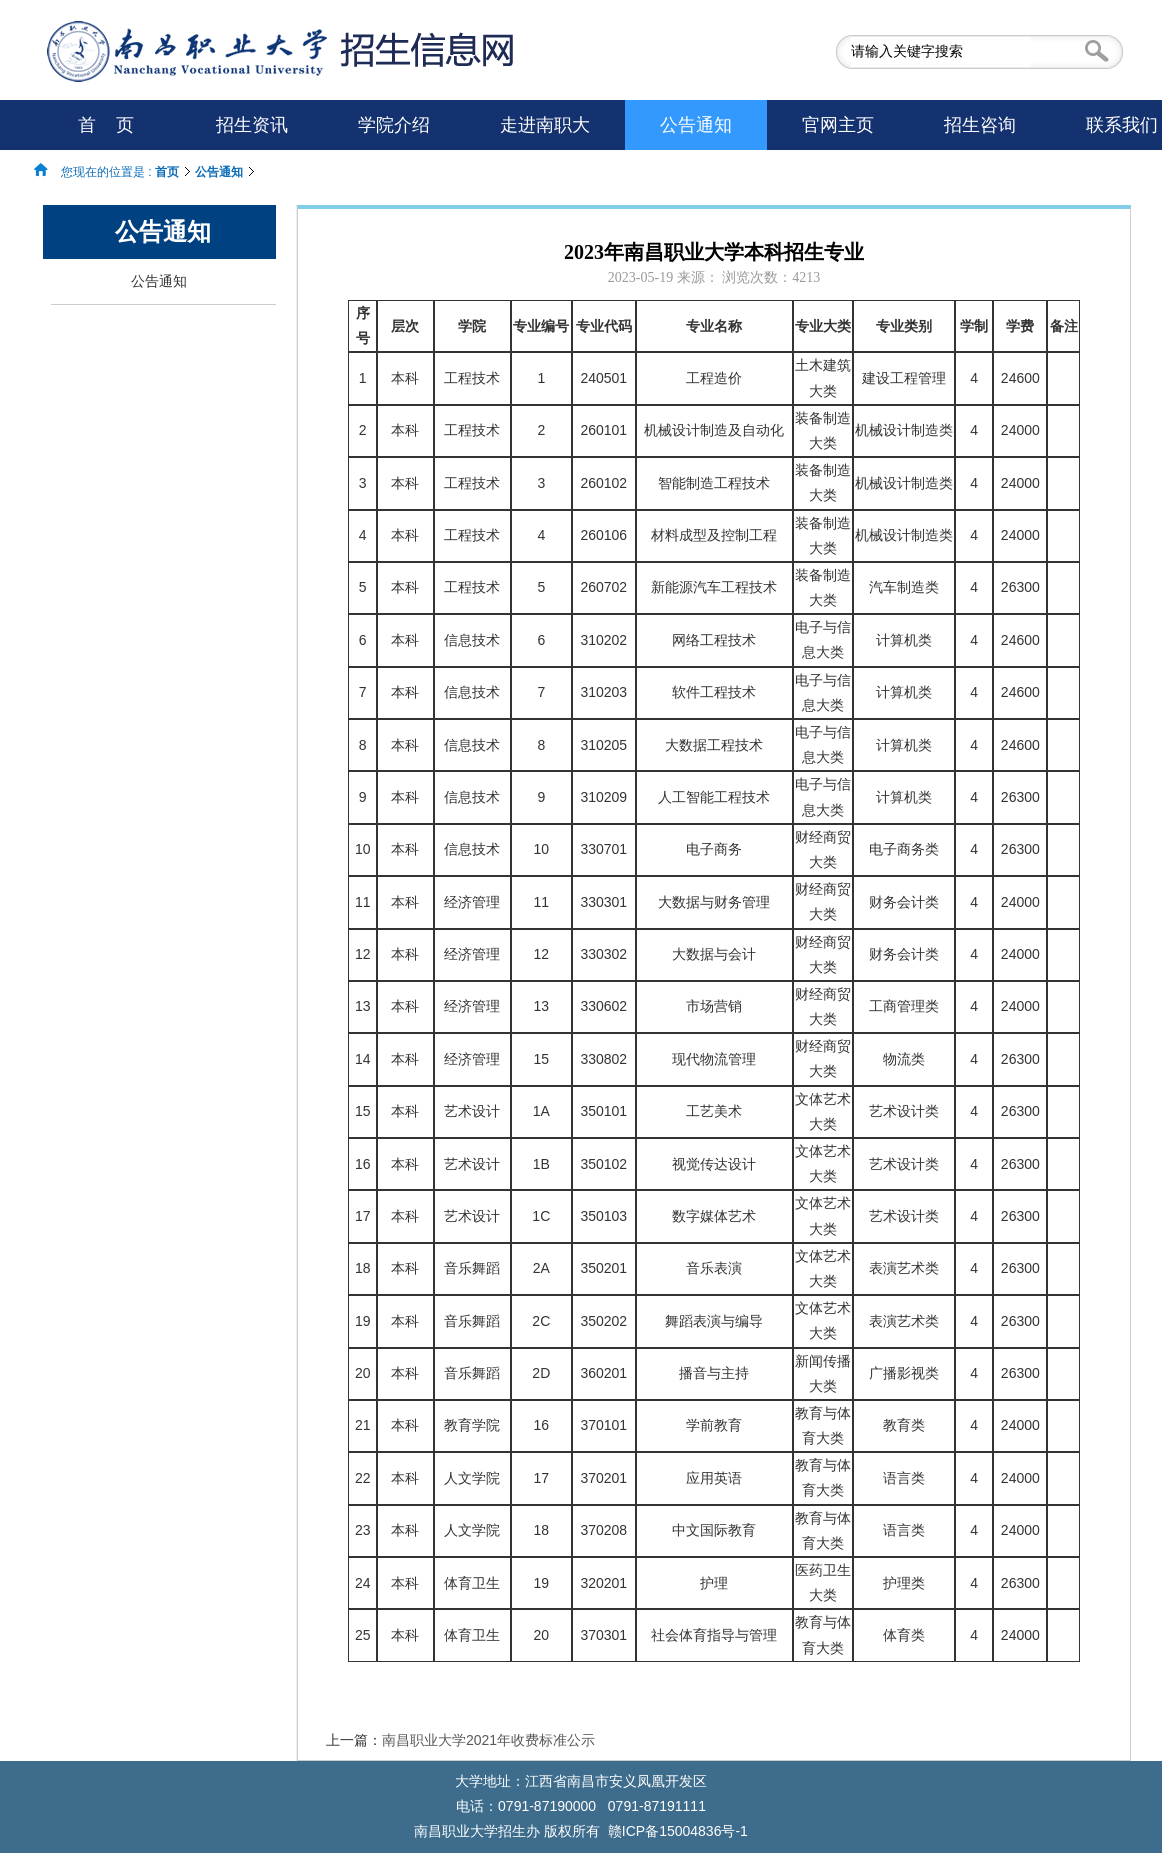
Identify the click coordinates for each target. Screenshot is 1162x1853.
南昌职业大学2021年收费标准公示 (488, 1740)
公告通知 (219, 172)
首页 (167, 172)
